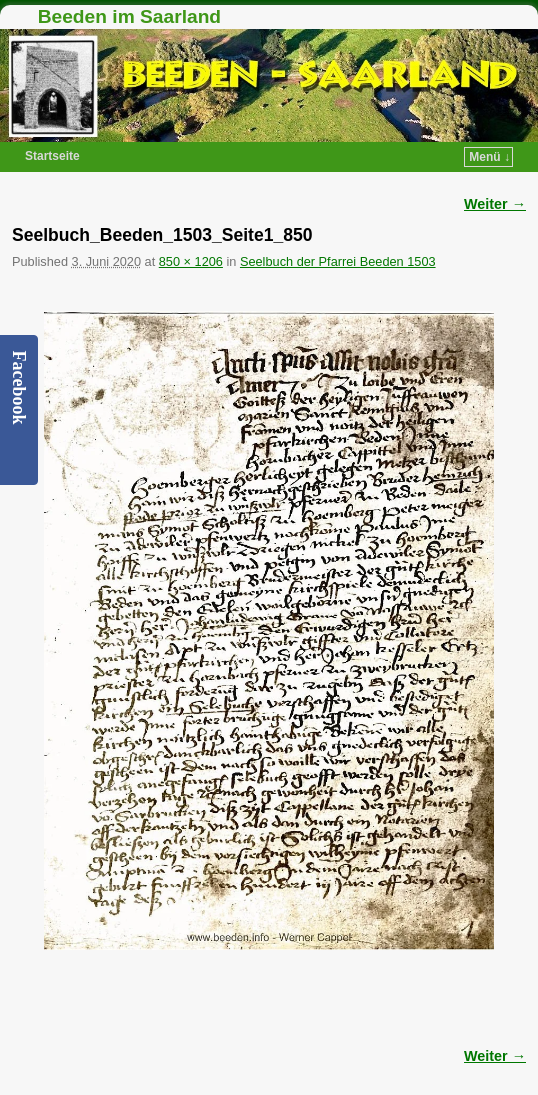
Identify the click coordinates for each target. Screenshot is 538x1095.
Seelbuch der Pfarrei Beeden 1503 (338, 261)
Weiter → (495, 204)
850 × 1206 (191, 261)
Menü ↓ (489, 157)
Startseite (52, 156)
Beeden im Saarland (129, 16)
